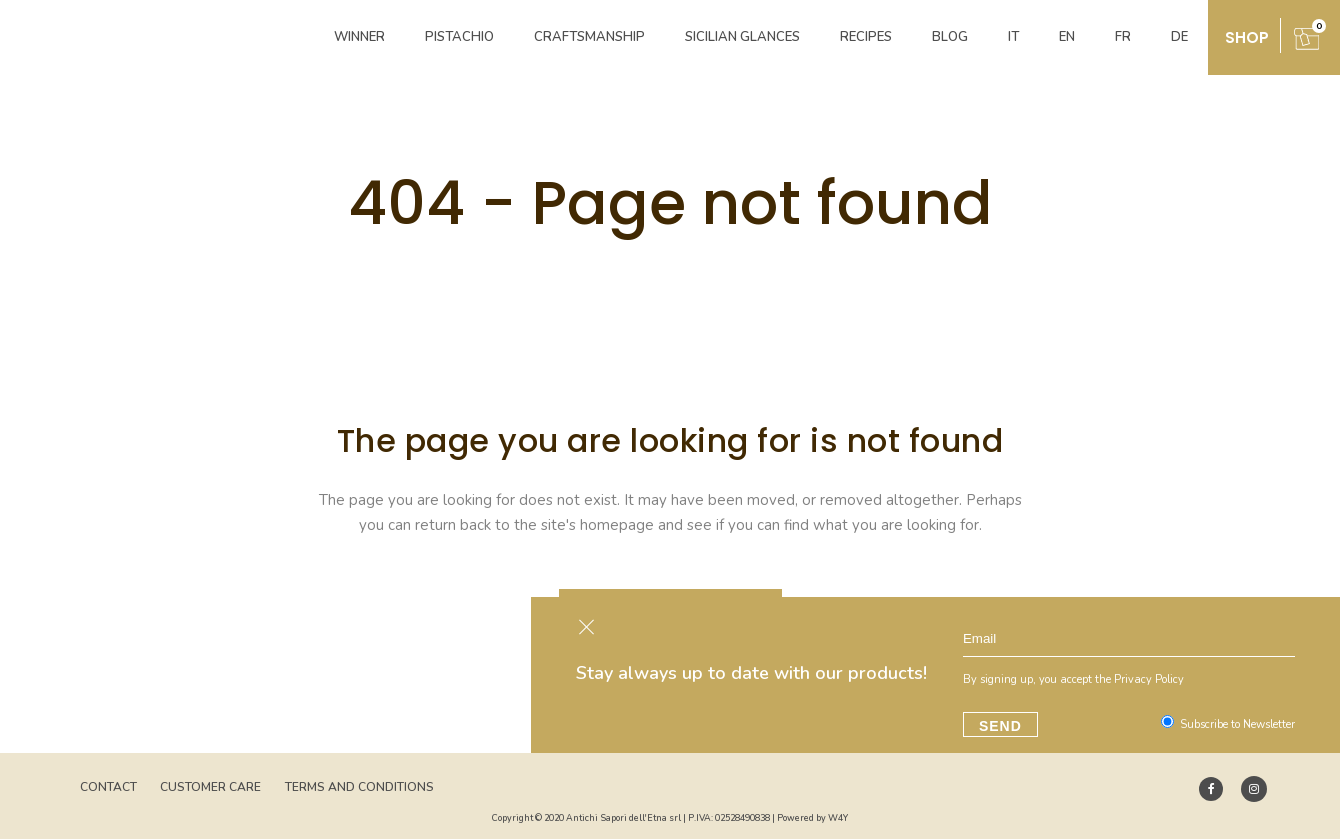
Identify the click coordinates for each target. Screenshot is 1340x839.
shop (1247, 37)
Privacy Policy (1151, 679)
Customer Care (210, 787)
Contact (108, 787)
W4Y (838, 818)
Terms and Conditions (359, 787)
